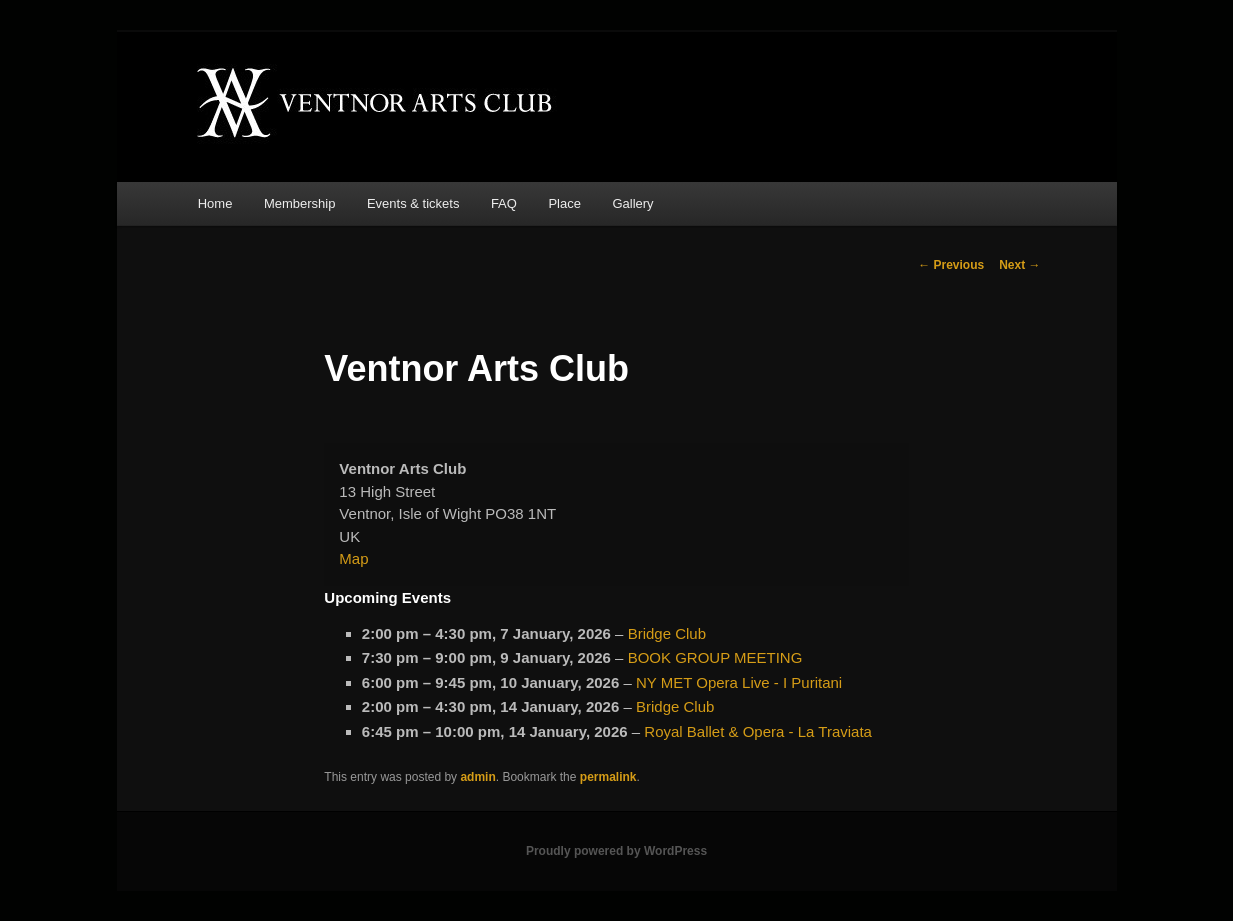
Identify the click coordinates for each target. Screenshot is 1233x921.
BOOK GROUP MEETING (715, 657)
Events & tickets (413, 203)
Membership (300, 203)
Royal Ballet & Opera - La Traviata (758, 731)
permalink (608, 777)
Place (564, 203)
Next (1019, 265)
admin (477, 777)
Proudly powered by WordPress (616, 851)
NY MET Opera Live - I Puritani (739, 682)
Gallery (632, 203)
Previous (951, 265)
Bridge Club (667, 633)
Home (215, 203)
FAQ (504, 203)
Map (353, 558)
